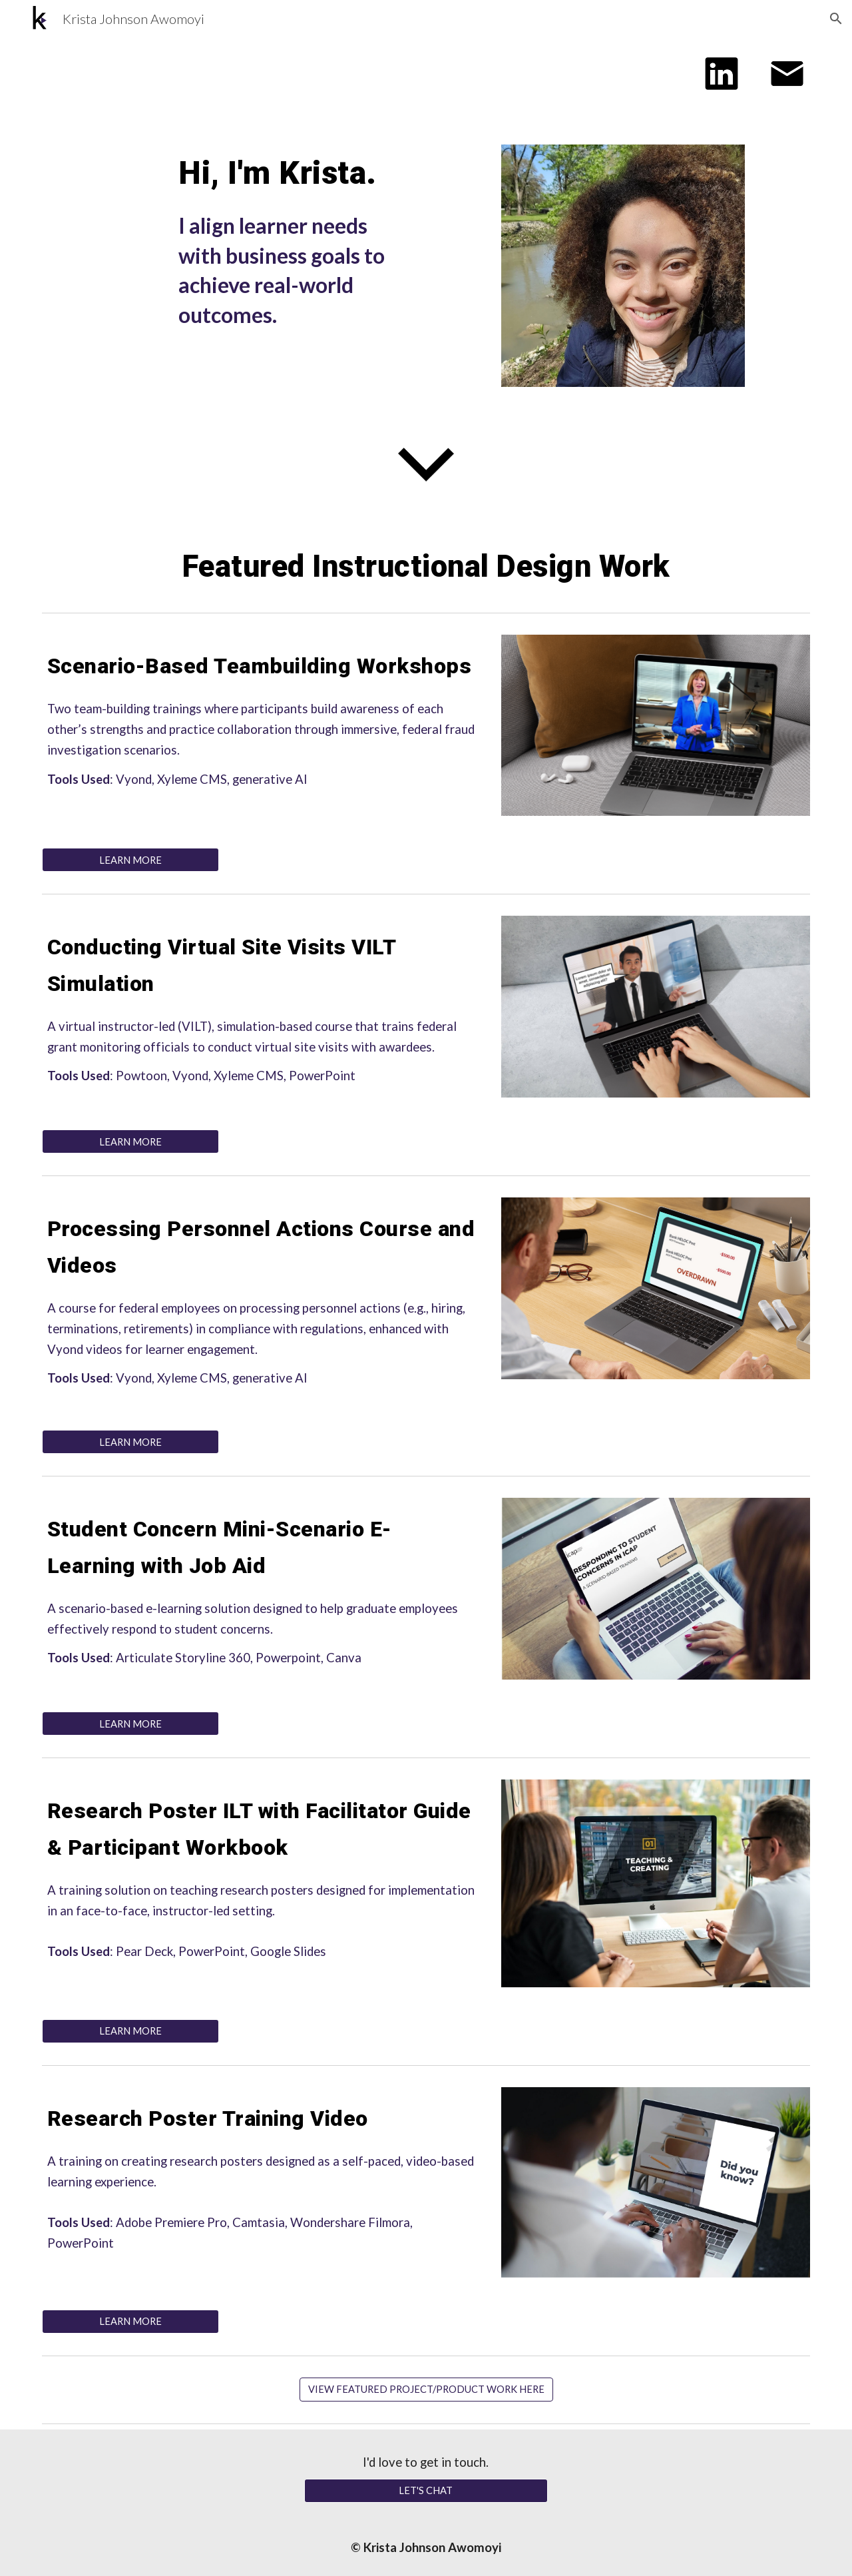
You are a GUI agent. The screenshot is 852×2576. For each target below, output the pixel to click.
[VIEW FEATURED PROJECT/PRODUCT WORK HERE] (426, 2389)
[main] (294, 173)
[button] (836, 19)
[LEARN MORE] (130, 859)
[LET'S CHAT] (425, 2490)
